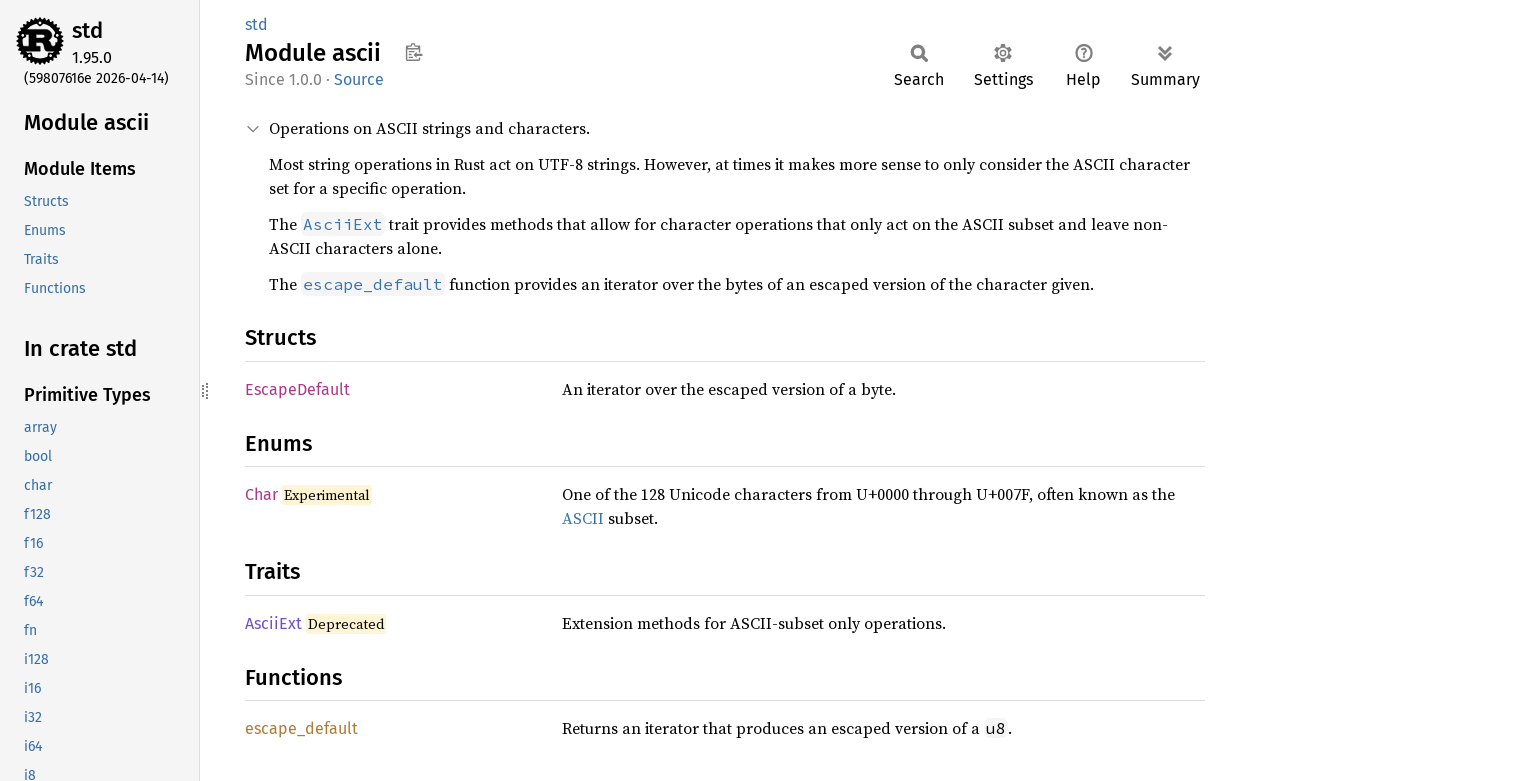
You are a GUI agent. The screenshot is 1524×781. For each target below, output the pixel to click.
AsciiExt (273, 623)
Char (261, 494)
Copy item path (413, 52)
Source (359, 79)
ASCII (583, 518)
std (87, 30)
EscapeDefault (297, 389)
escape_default (301, 728)
